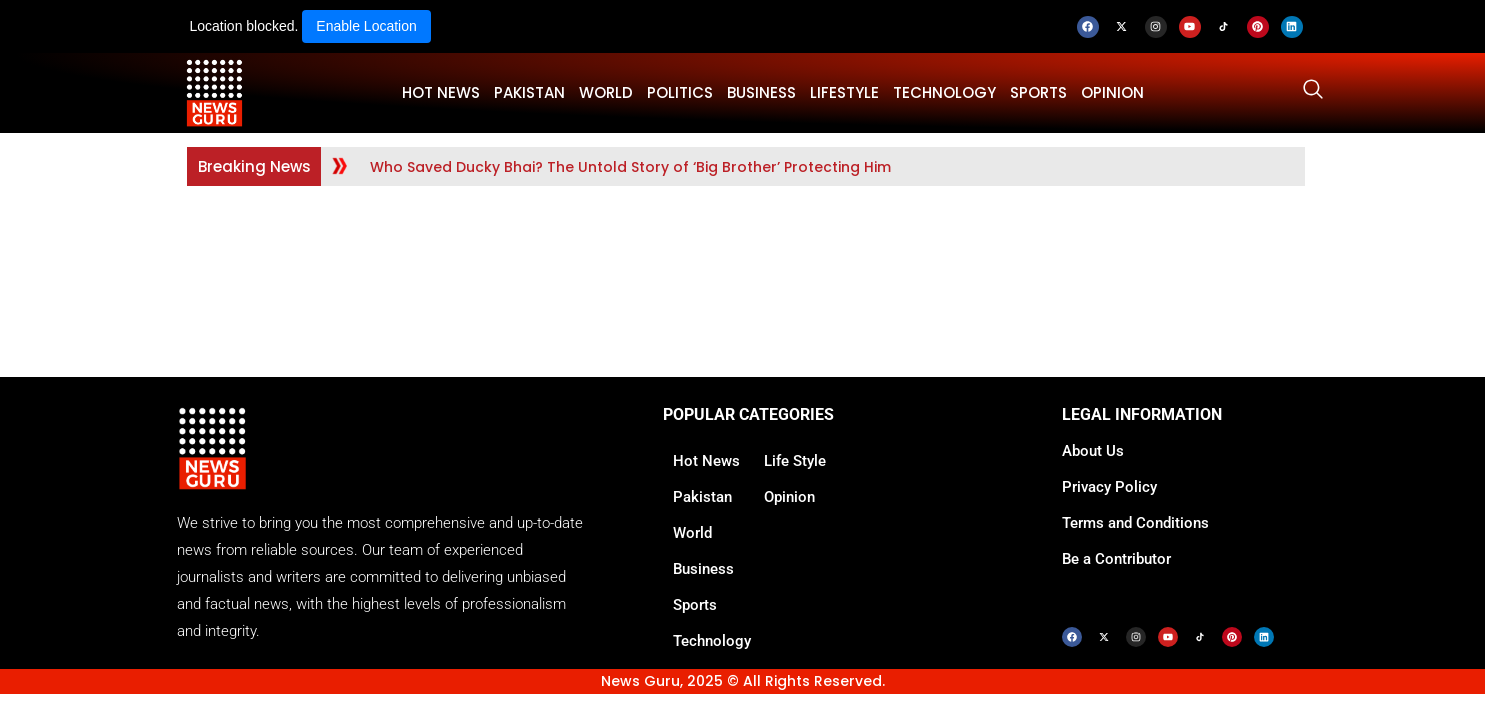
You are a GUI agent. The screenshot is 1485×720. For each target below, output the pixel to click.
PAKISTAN (529, 92)
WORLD (606, 92)
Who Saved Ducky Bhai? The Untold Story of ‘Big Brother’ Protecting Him (630, 167)
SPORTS (1038, 92)
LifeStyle (844, 92)
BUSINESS (761, 92)
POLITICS (680, 92)
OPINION (1112, 92)
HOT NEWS (441, 92)
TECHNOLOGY (944, 92)
